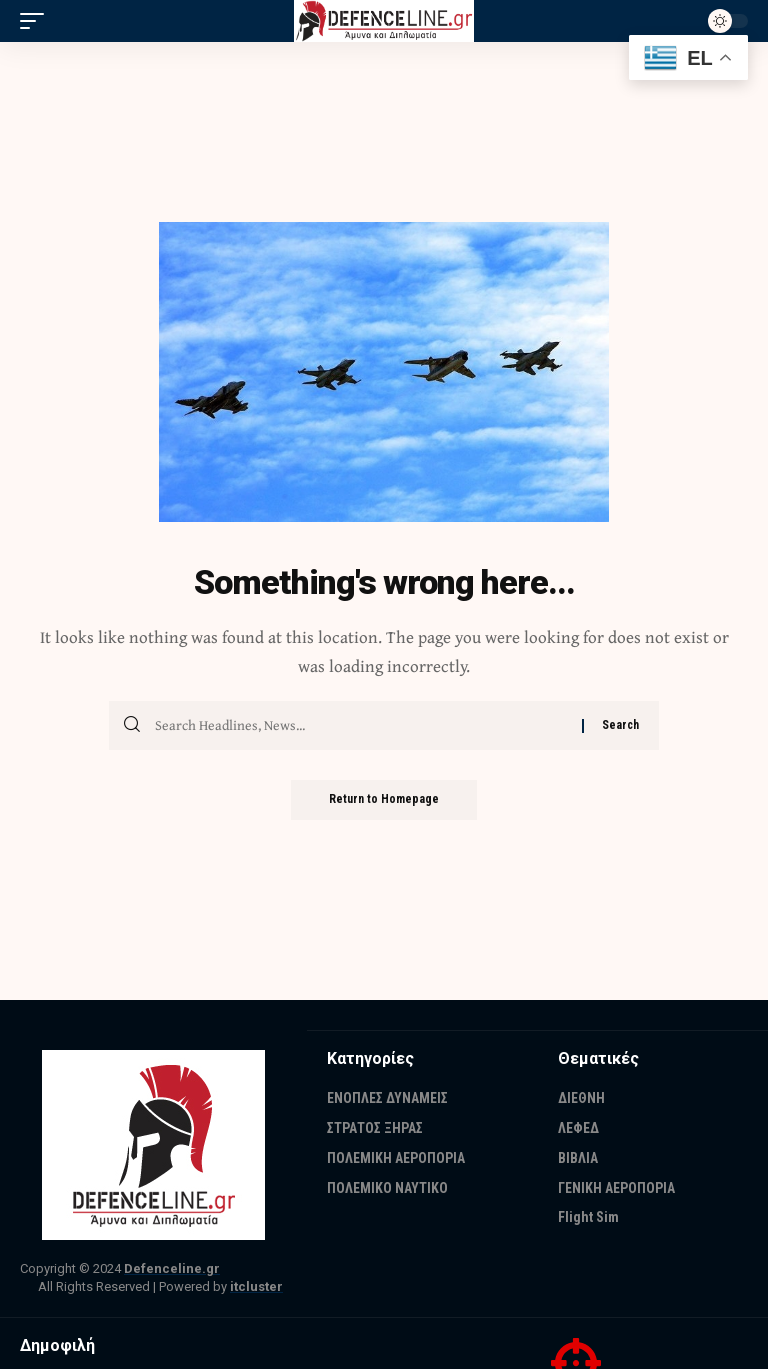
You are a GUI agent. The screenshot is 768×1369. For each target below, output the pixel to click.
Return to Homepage (384, 800)
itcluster (256, 1286)
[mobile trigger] (37, 21)
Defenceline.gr (172, 1268)
